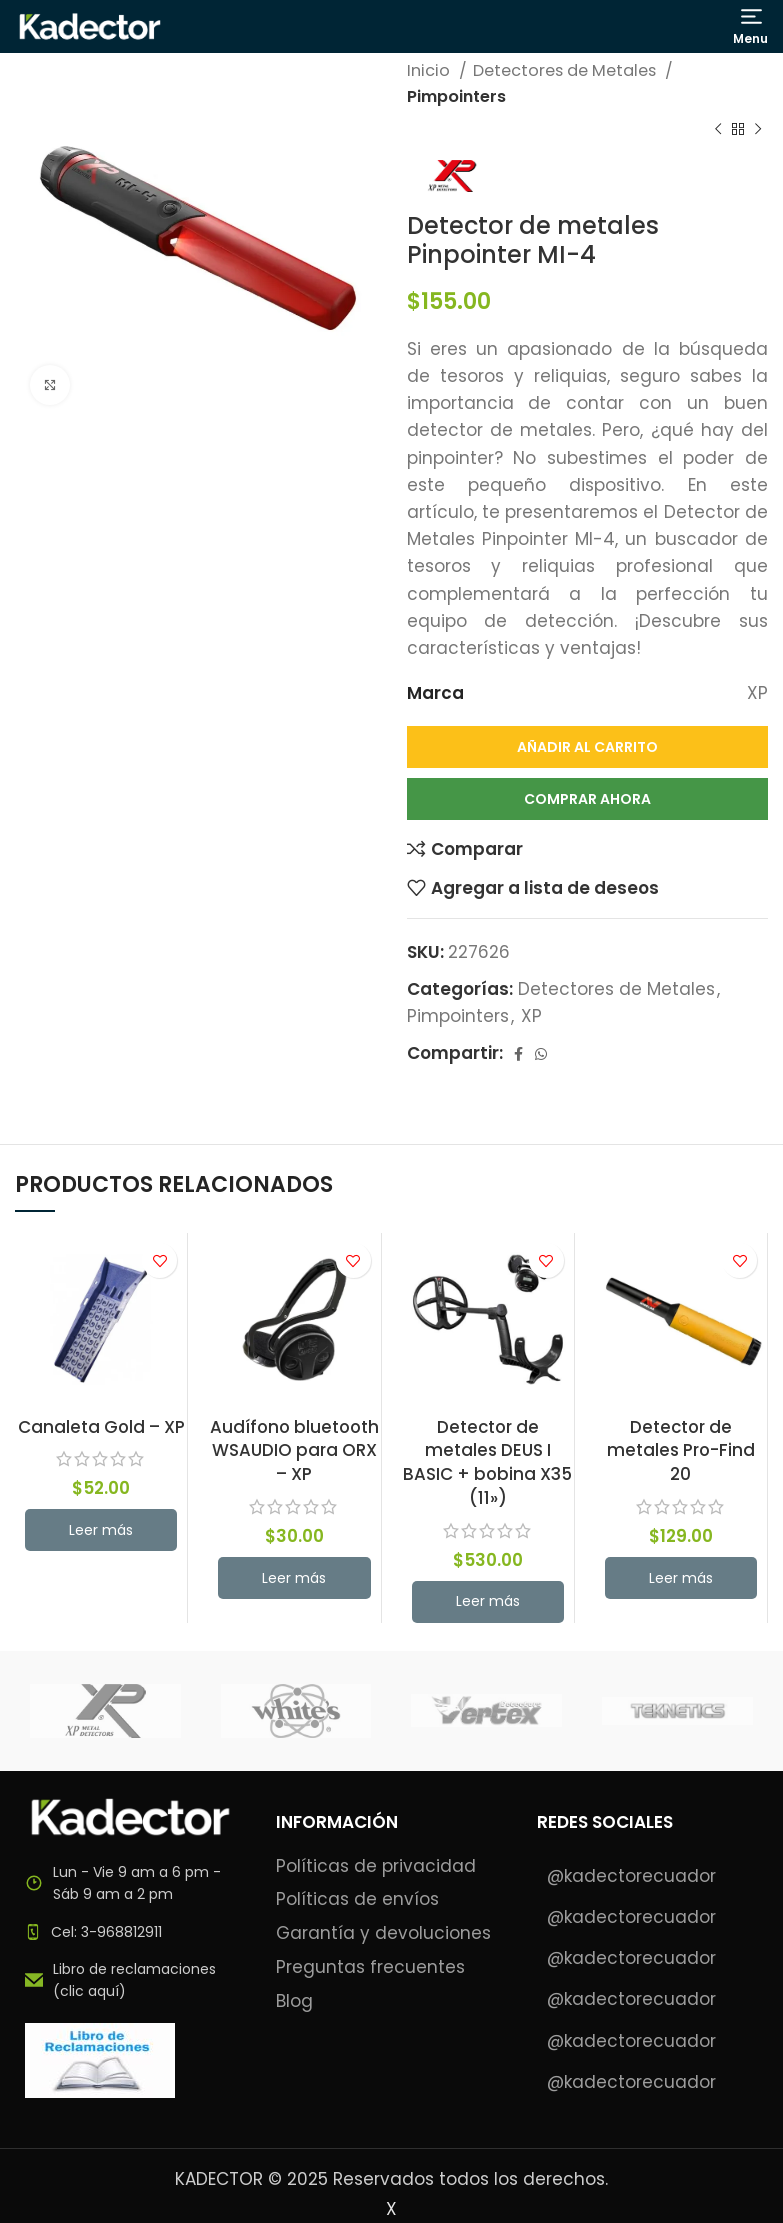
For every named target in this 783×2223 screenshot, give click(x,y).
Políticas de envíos (357, 1899)
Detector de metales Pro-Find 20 (680, 1451)
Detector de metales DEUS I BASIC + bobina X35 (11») (488, 1462)
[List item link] (130, 1932)
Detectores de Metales (566, 70)
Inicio (430, 70)
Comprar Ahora (587, 799)
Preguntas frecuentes (370, 1967)
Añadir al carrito (587, 747)
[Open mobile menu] (751, 26)
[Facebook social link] (518, 1054)
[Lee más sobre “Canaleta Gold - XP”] (101, 1530)
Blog (294, 2001)
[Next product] (758, 130)
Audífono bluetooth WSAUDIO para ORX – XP (294, 1451)
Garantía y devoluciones (383, 1933)
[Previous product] (718, 130)
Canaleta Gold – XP (101, 1427)
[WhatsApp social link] (541, 1054)
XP (531, 1016)
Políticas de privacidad (376, 1866)
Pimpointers (456, 96)
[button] (294, 1578)
